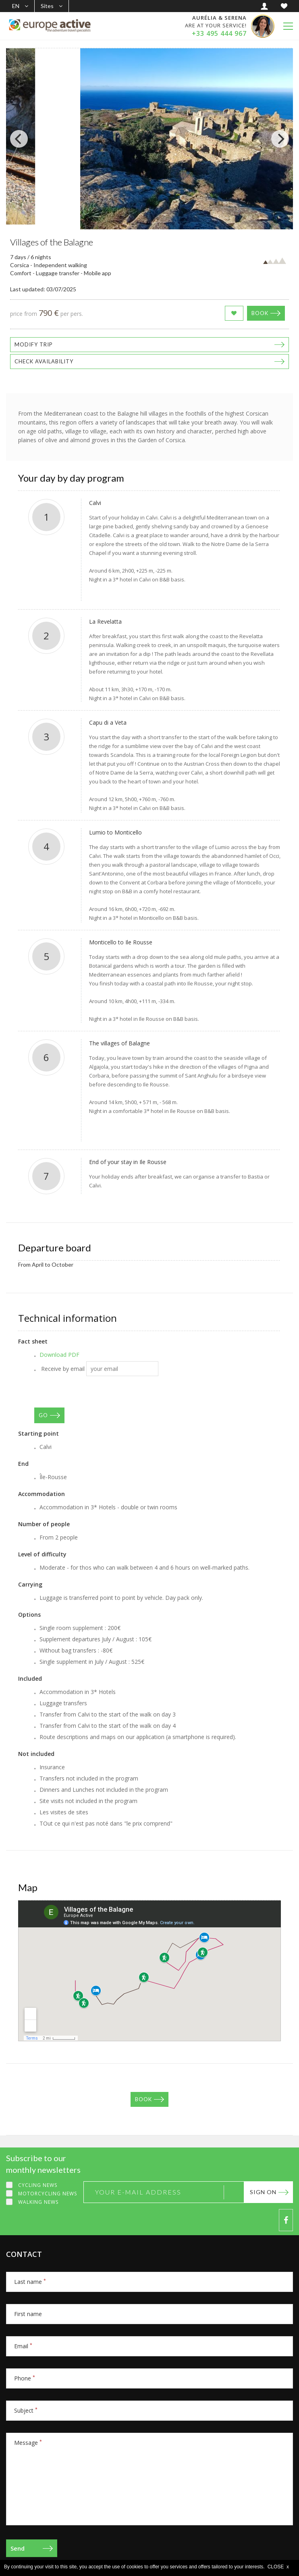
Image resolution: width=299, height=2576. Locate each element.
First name (28, 2314)
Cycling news (37, 2185)
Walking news (38, 2202)
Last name (30, 2281)
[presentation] (95, 1392)
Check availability (44, 361)
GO (43, 1415)
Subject (25, 2410)
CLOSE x (278, 2567)
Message (28, 2442)
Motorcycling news (47, 2193)
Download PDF (59, 1354)
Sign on (263, 2192)
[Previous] (19, 139)
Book (259, 313)
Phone (24, 2378)
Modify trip (34, 344)
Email (23, 2346)
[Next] (280, 139)
